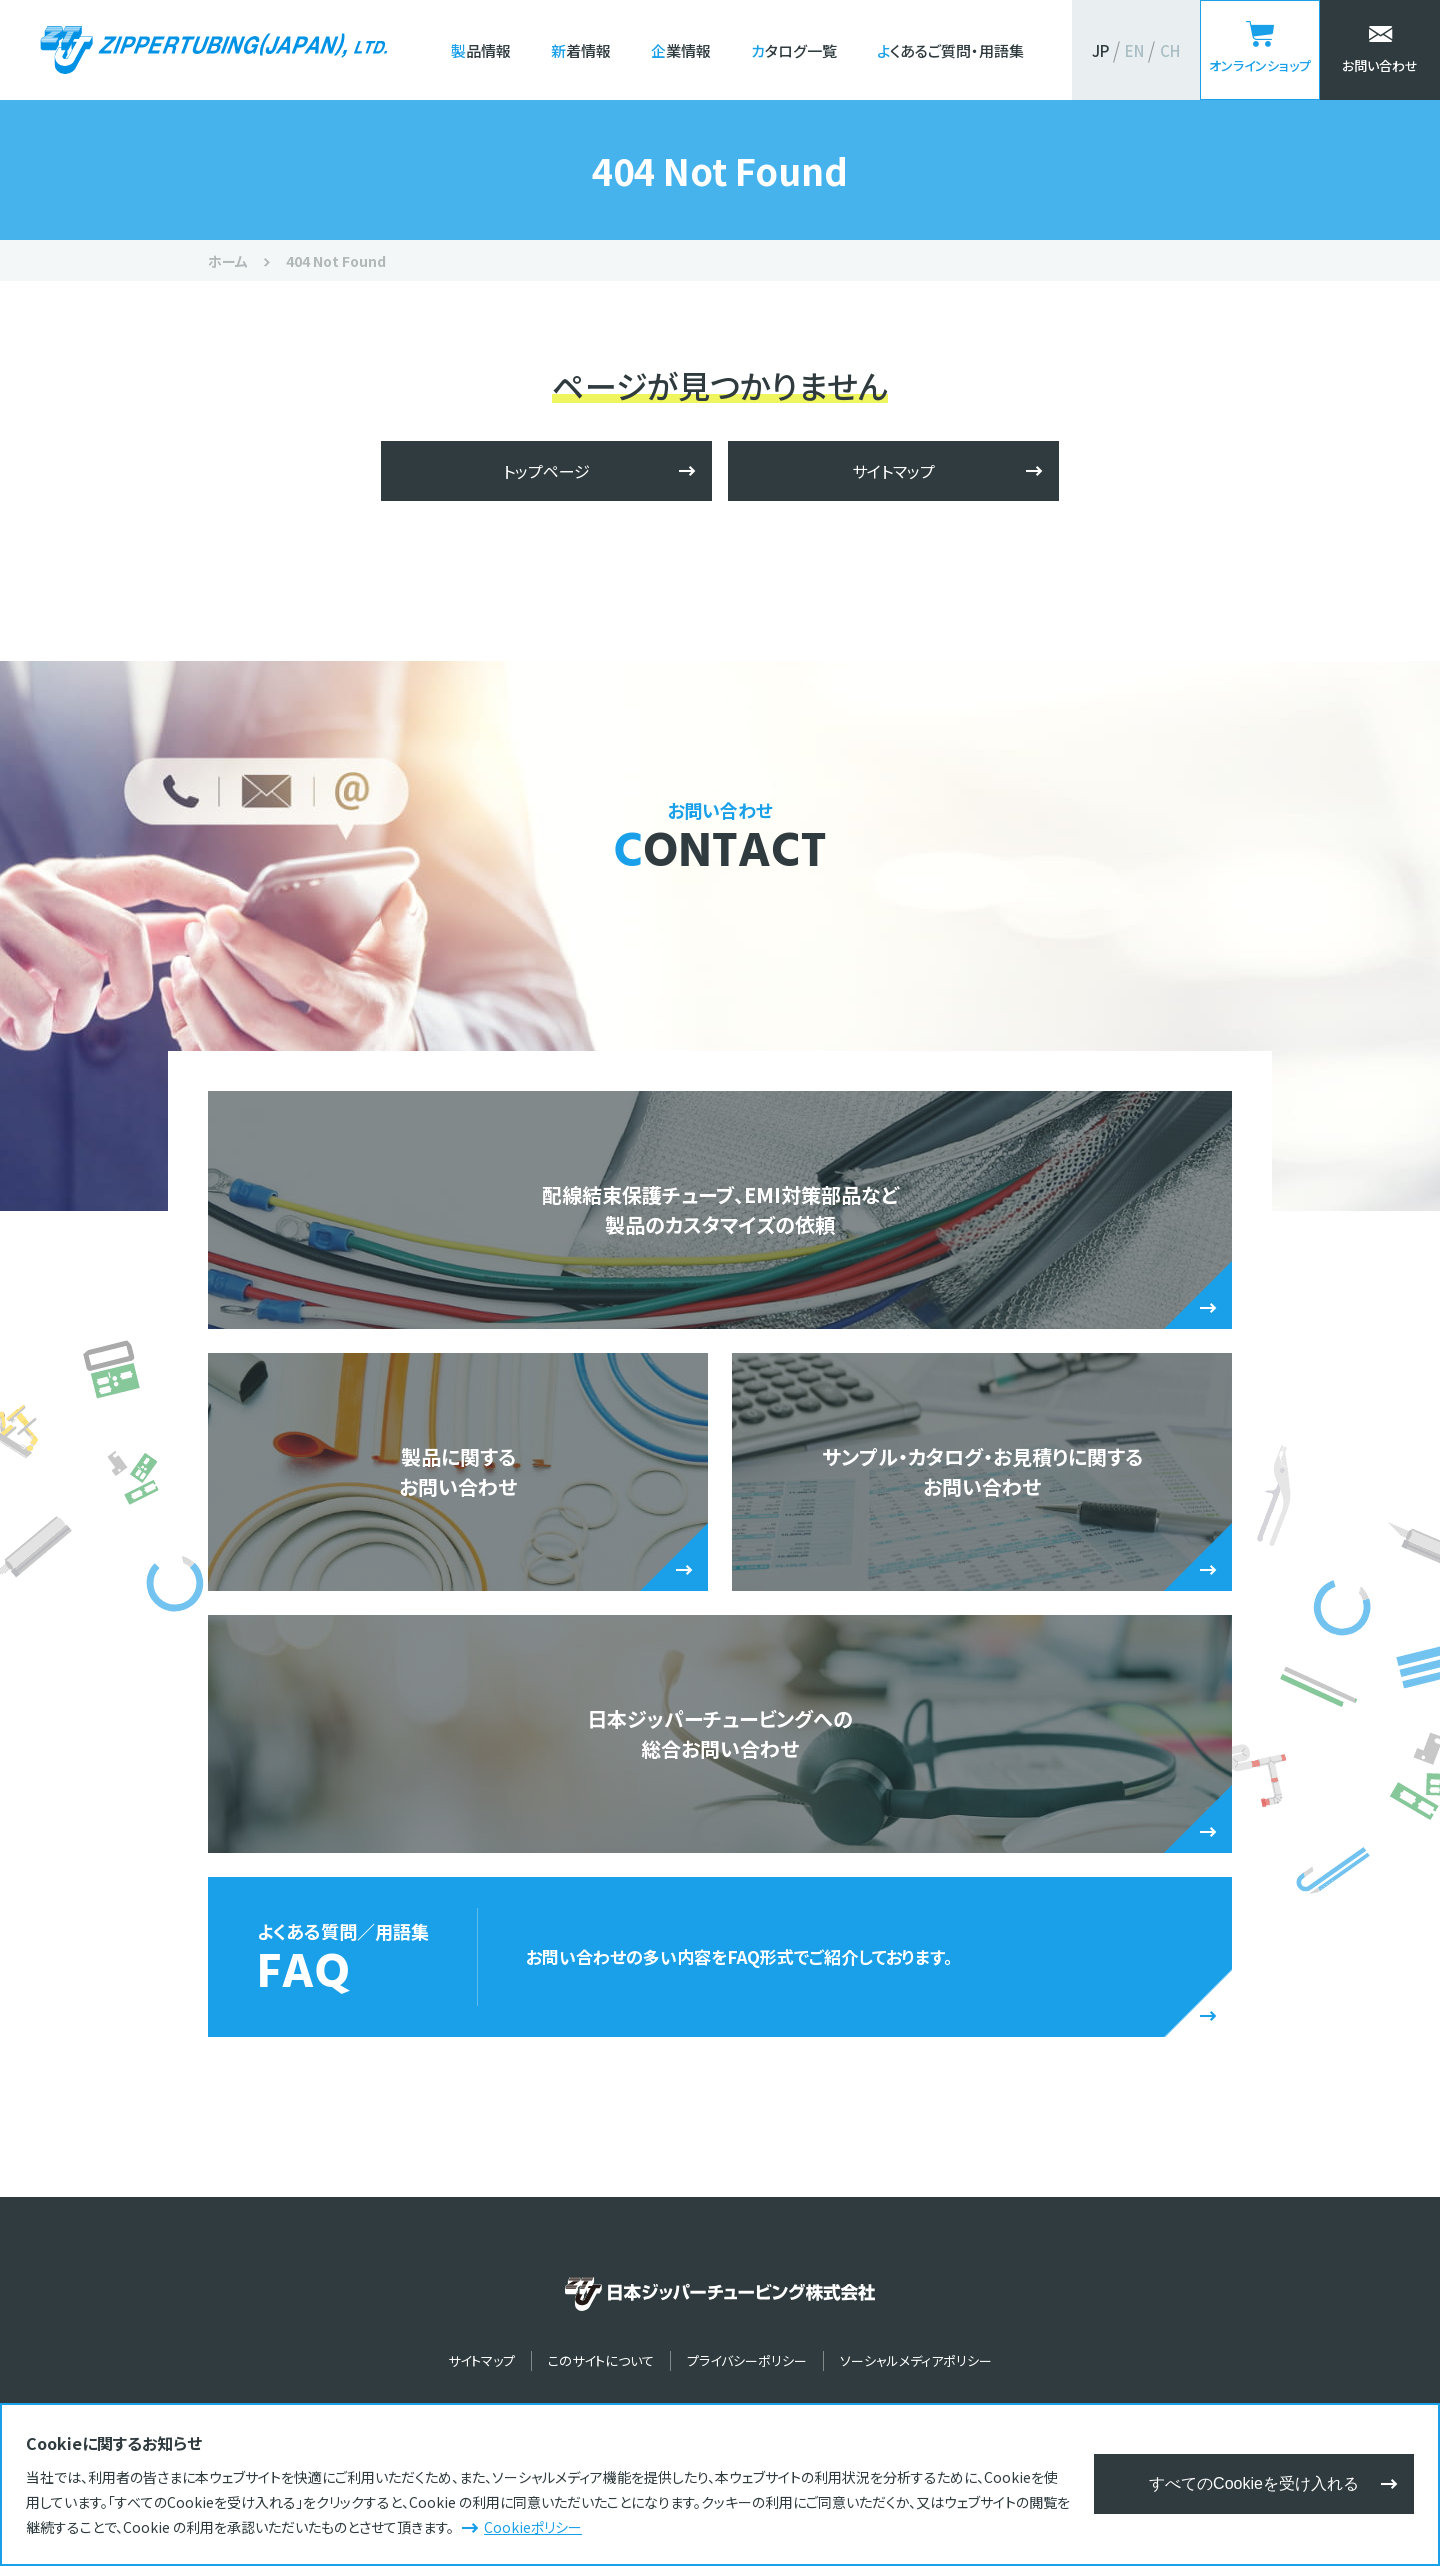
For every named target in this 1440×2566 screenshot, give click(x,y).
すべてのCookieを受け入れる (1254, 2483)
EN (1134, 50)
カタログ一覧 (794, 50)
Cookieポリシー (533, 2527)
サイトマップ (893, 471)
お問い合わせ (1380, 65)
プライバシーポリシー (747, 2360)
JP (1100, 50)
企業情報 (681, 50)
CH (1170, 50)
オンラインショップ (1260, 65)
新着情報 (581, 50)
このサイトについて (601, 2360)
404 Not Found (336, 261)
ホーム (228, 261)
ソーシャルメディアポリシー (916, 2360)
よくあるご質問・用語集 (950, 50)
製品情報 (481, 50)
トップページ (546, 471)
